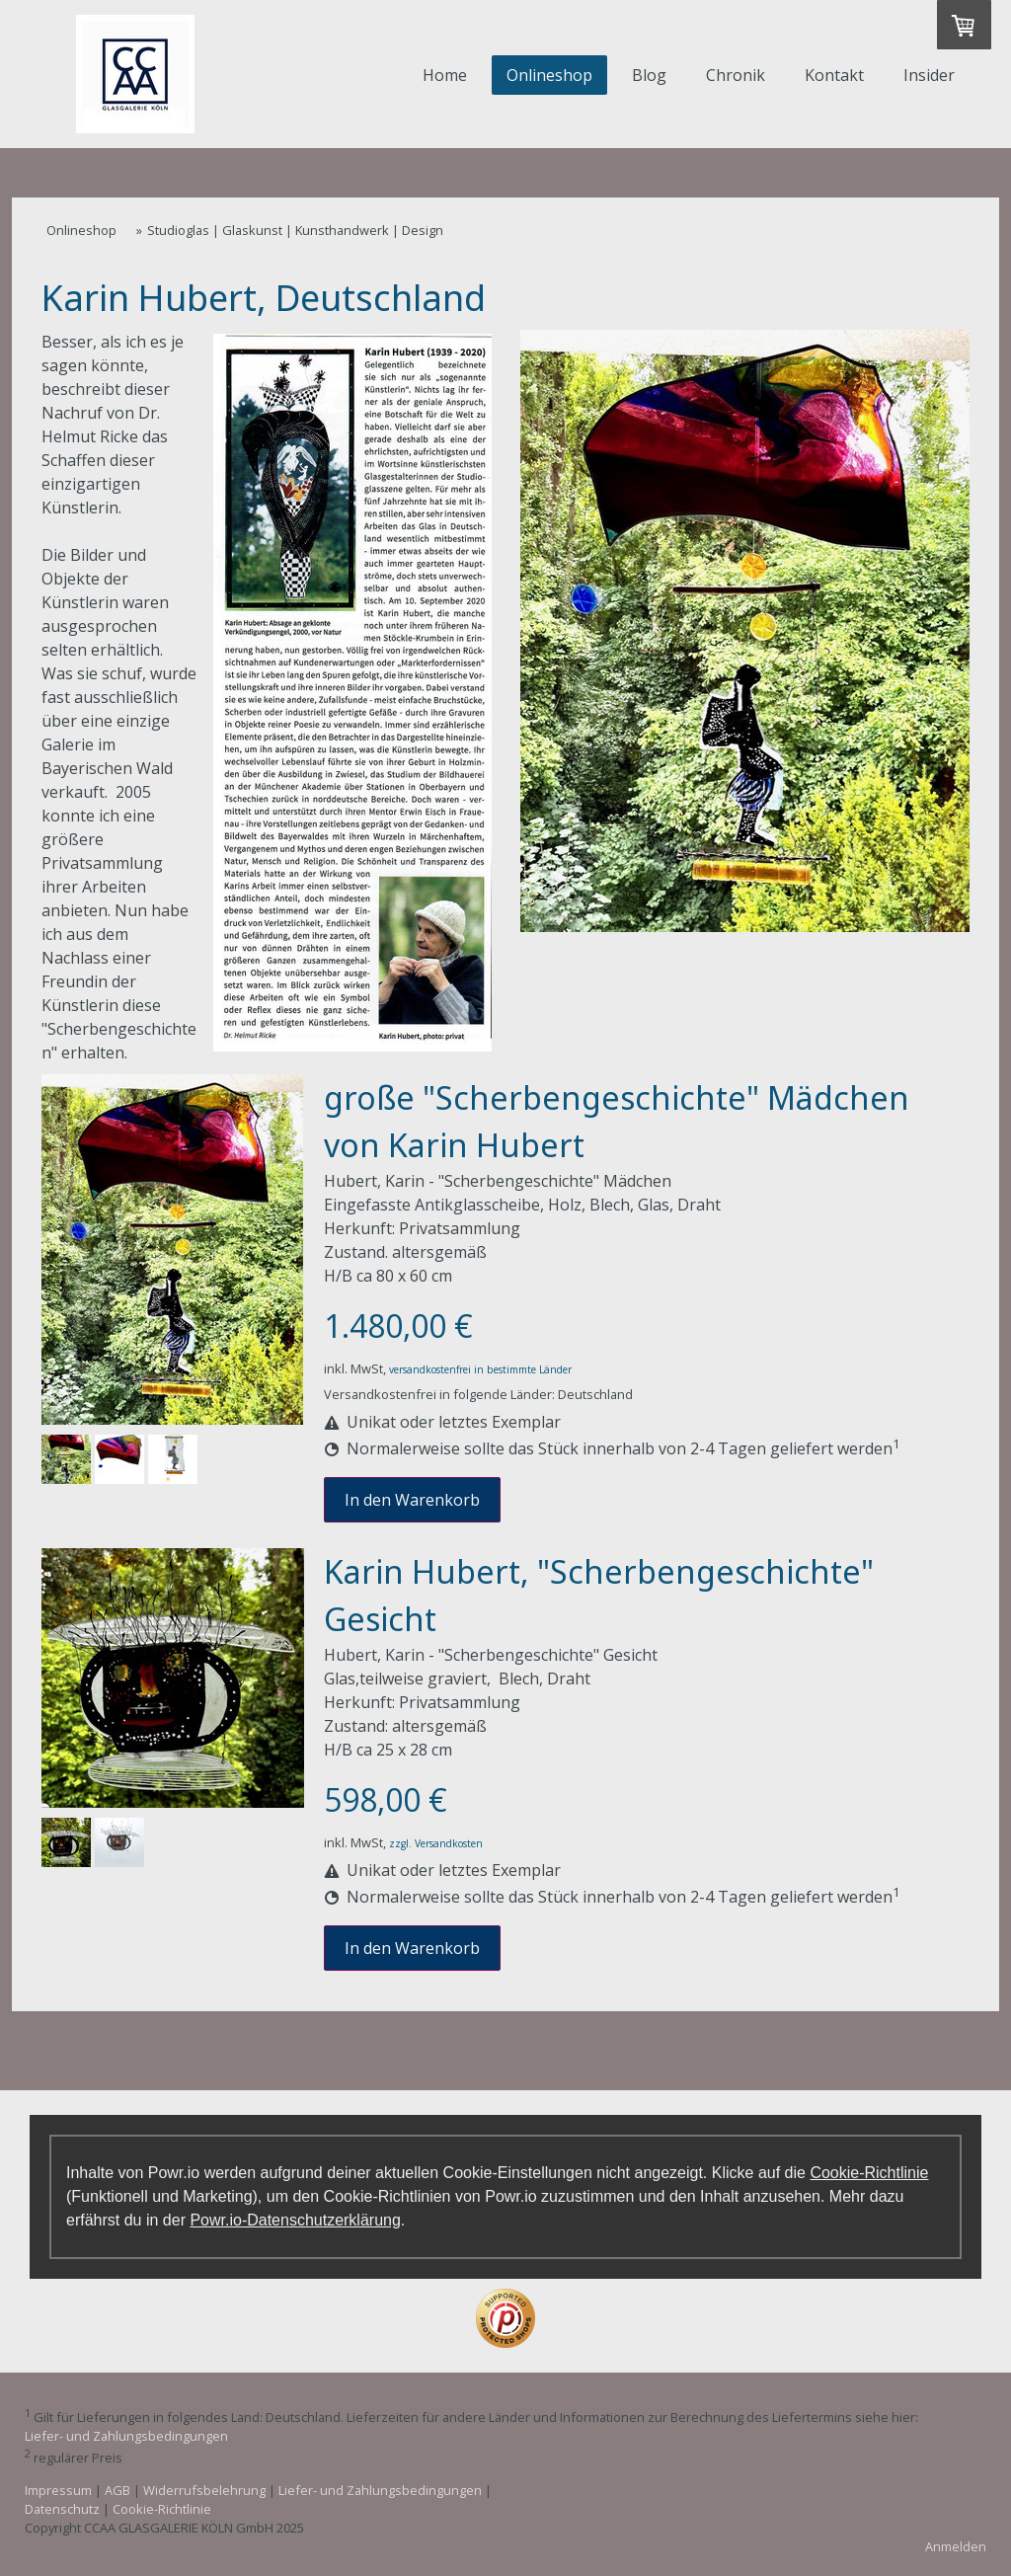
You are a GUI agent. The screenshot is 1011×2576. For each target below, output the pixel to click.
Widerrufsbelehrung (204, 2490)
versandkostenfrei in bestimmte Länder (480, 1369)
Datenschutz (62, 2509)
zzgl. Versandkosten (436, 1843)
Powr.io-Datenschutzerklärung (295, 2220)
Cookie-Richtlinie (869, 2172)
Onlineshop (549, 75)
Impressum (58, 2490)
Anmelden (955, 2546)
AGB (117, 2490)
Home (445, 75)
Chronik (735, 75)
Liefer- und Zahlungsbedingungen (126, 2436)
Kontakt (834, 75)
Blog (649, 75)
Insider (929, 75)
